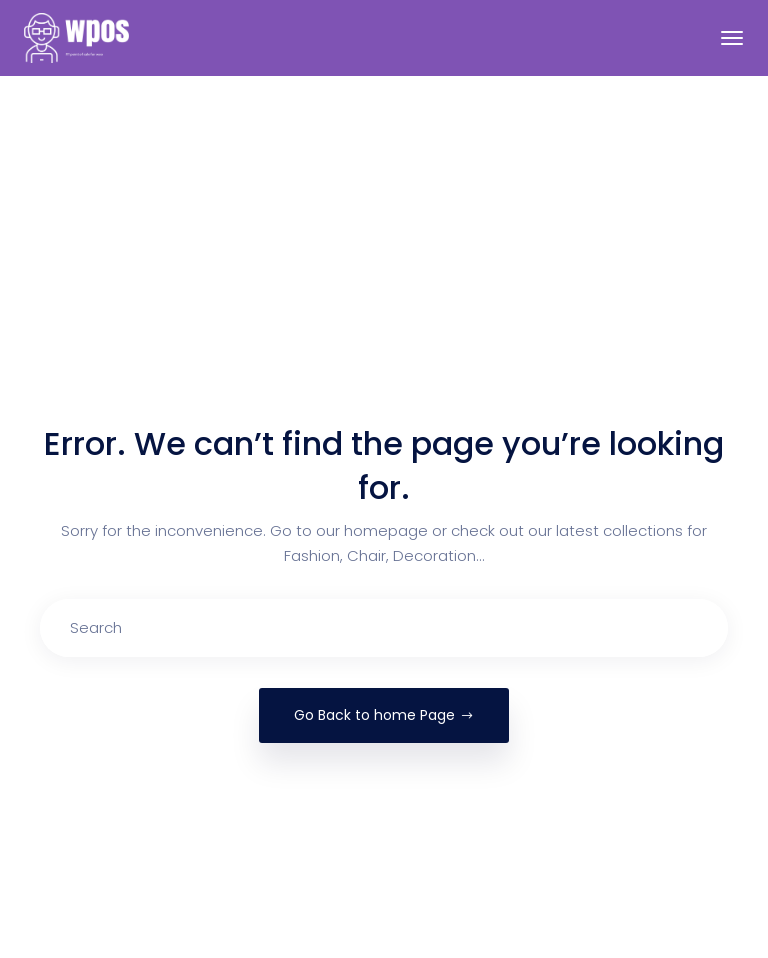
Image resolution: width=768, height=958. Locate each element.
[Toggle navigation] (732, 38)
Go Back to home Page (384, 715)
